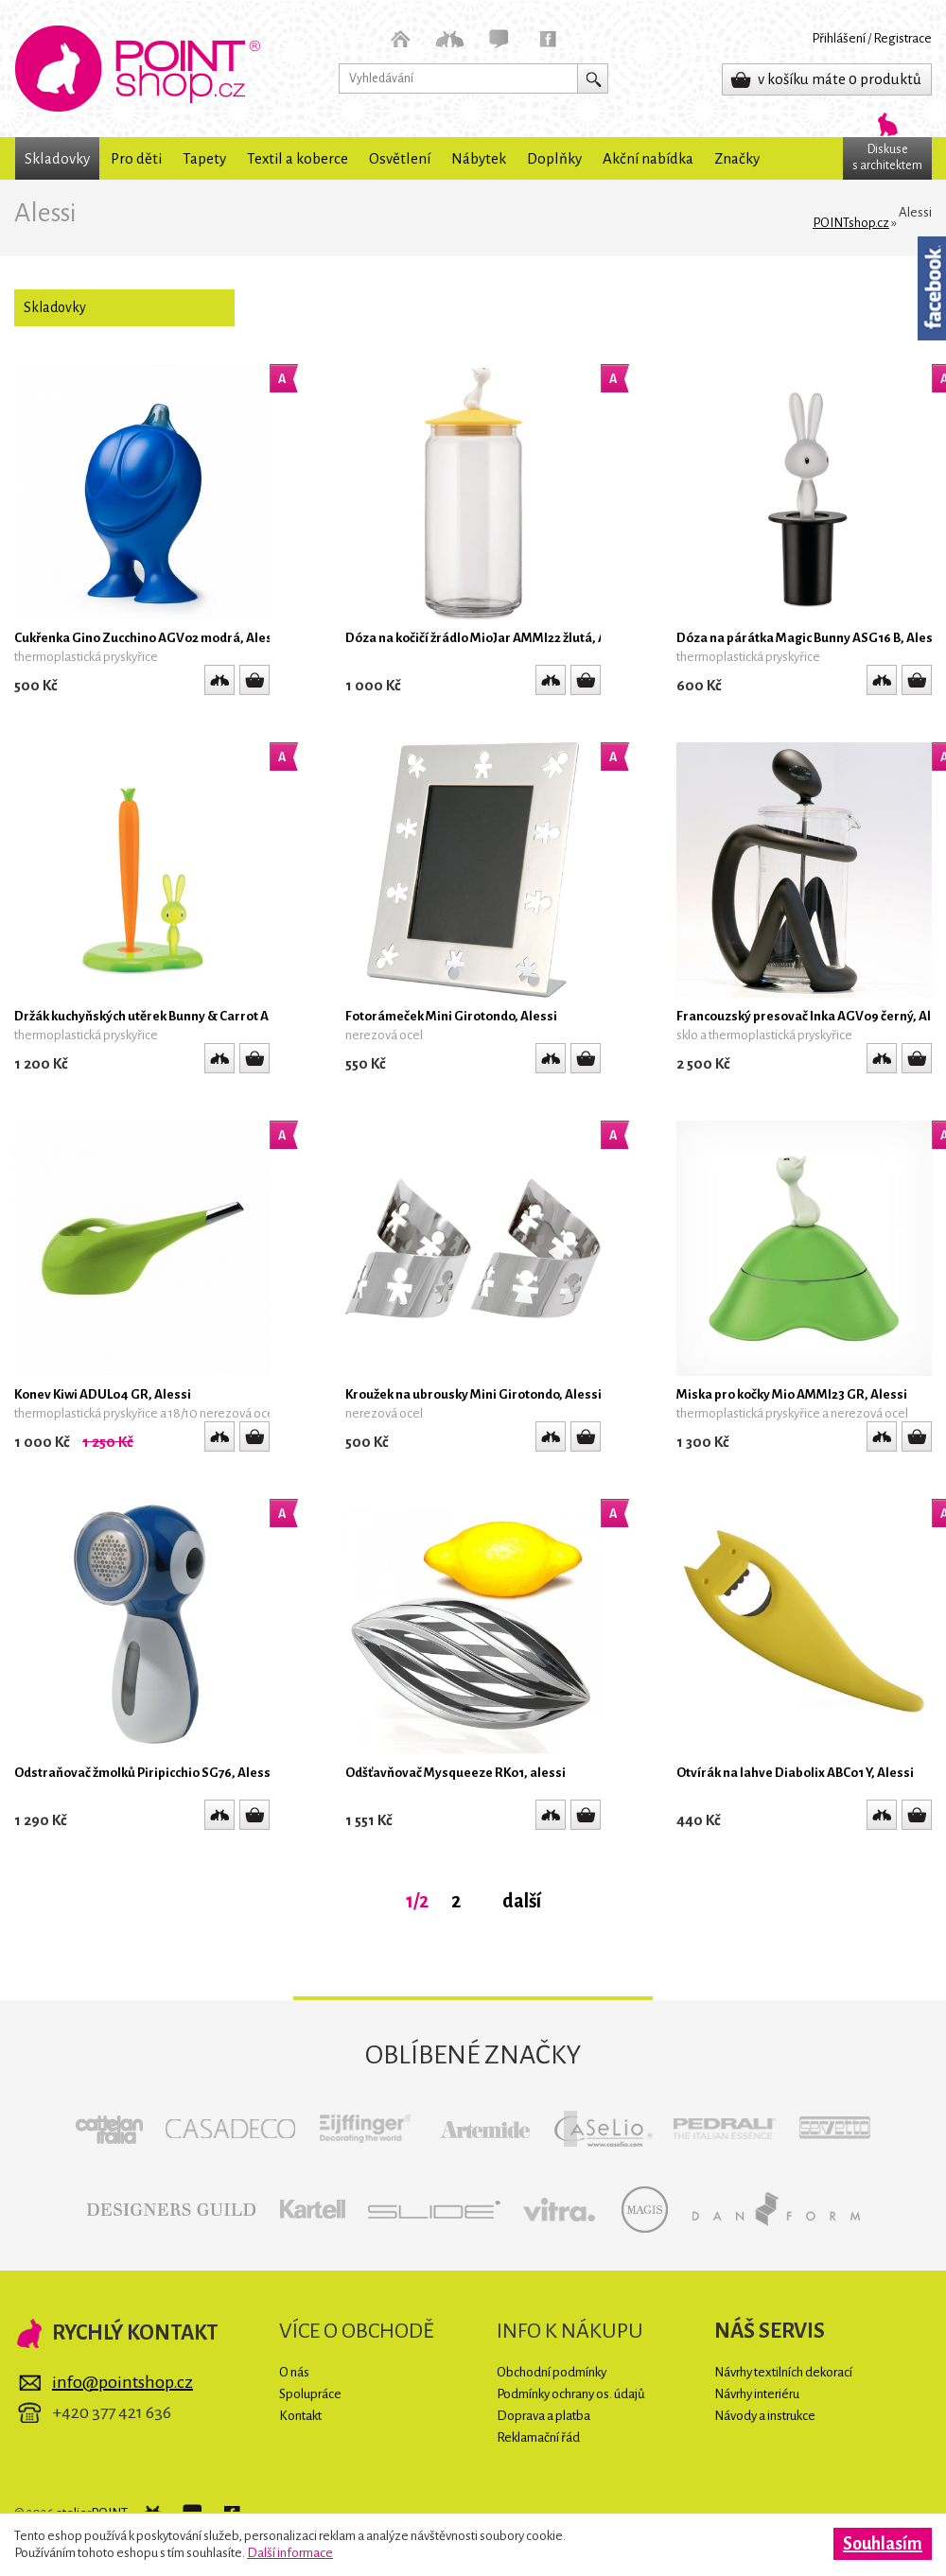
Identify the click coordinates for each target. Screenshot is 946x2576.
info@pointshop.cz (122, 2382)
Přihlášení (839, 38)
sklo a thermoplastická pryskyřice (764, 1035)
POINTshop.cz (137, 68)
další (521, 1900)
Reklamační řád (538, 2437)
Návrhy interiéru (756, 2394)
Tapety (204, 158)
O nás (294, 2372)
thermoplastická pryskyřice (86, 657)
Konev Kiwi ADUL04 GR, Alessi (102, 1394)
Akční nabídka (648, 158)
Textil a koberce (297, 158)
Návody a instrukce (764, 2416)
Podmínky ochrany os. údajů (571, 2394)
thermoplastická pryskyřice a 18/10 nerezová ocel (145, 1413)
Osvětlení (399, 158)
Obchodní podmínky (551, 2372)
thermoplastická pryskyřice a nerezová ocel (792, 1413)
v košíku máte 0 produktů (839, 79)
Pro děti (136, 158)
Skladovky (57, 158)
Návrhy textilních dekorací (783, 2372)
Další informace (290, 2553)
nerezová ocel (384, 1035)
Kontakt (300, 2416)
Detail (254, 680)
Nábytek (478, 158)
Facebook (932, 288)
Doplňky (554, 158)
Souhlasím (882, 2543)
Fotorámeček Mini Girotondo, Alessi (451, 1016)
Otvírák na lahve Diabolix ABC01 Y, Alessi (795, 1773)
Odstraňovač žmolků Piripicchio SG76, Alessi (144, 1773)
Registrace (902, 38)
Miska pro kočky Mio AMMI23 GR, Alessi (791, 1394)
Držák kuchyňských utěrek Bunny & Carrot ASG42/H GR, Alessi (195, 1016)
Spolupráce (310, 2394)
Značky (737, 158)
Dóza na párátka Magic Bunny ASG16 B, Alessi (809, 638)
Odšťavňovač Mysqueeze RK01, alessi (455, 1773)
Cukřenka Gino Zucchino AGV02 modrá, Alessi (148, 638)
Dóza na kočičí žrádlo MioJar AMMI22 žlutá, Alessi (490, 638)
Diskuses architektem (887, 157)
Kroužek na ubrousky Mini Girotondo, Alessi (473, 1394)
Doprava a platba (543, 2416)
